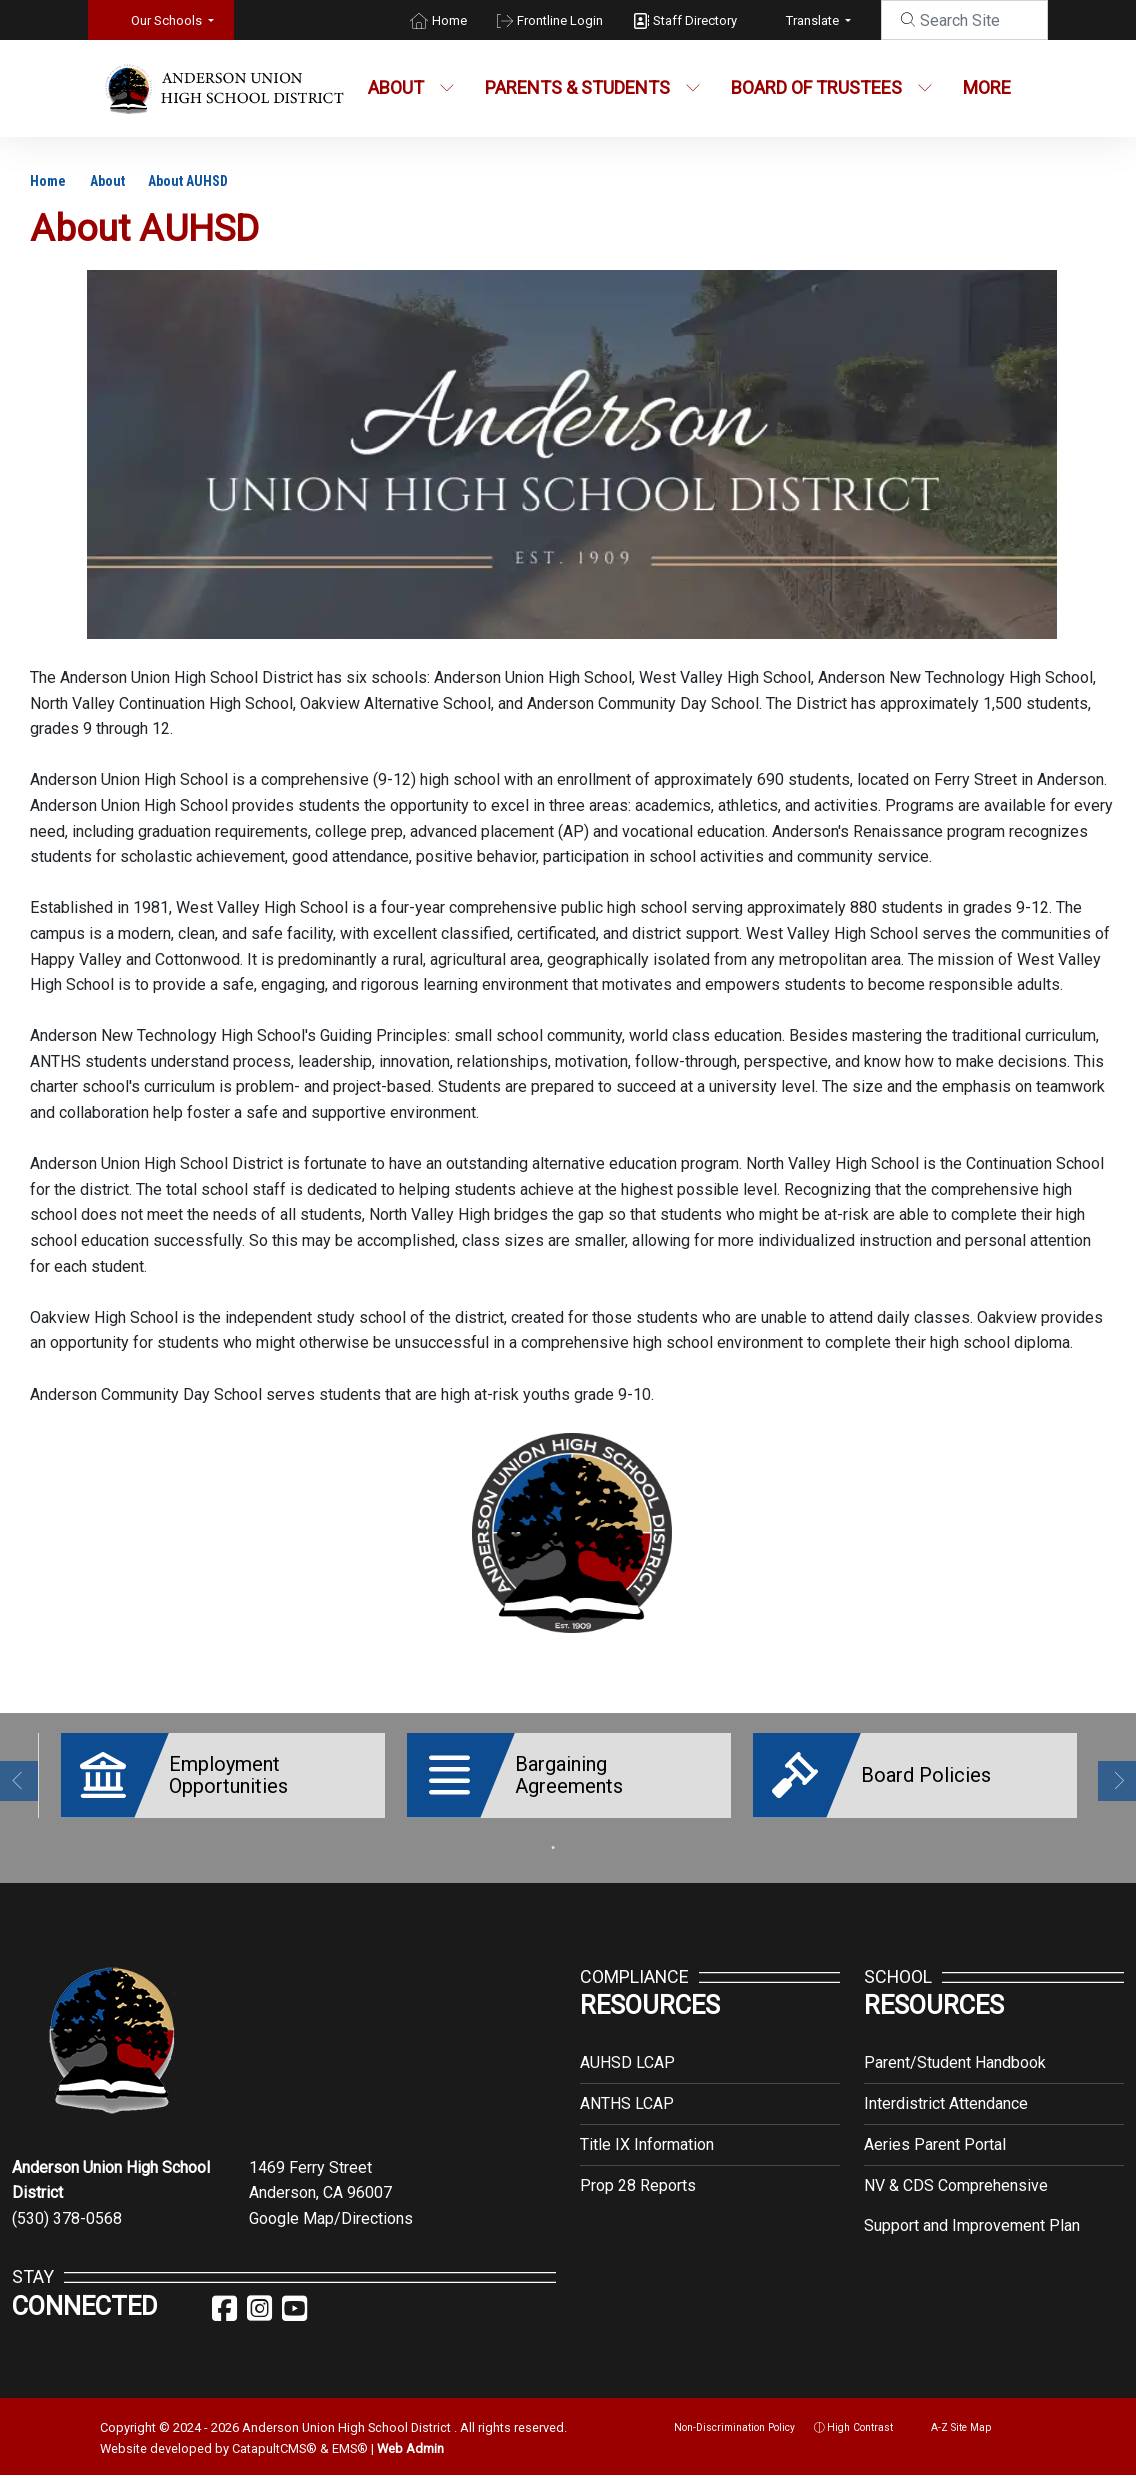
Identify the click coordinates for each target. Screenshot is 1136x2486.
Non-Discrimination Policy (724, 2412)
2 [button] (583, 1833)
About (411, 87)
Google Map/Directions (331, 2203)
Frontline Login (560, 20)
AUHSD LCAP (627, 2047)
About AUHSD (188, 181)
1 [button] (553, 1833)
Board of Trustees (828, 87)
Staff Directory (695, 20)
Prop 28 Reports (638, 2170)
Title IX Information (647, 2129)
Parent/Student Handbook (955, 2047)
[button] (172, 20)
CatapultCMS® (274, 2433)
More (992, 87)
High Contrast (860, 2412)
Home (449, 20)
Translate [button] (814, 20)
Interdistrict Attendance (946, 2088)
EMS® (350, 2433)
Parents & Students (588, 87)
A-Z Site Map (951, 2412)
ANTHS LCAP (627, 2088)
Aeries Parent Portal (935, 2129)
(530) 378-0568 (67, 2203)
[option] (217, 1775)
